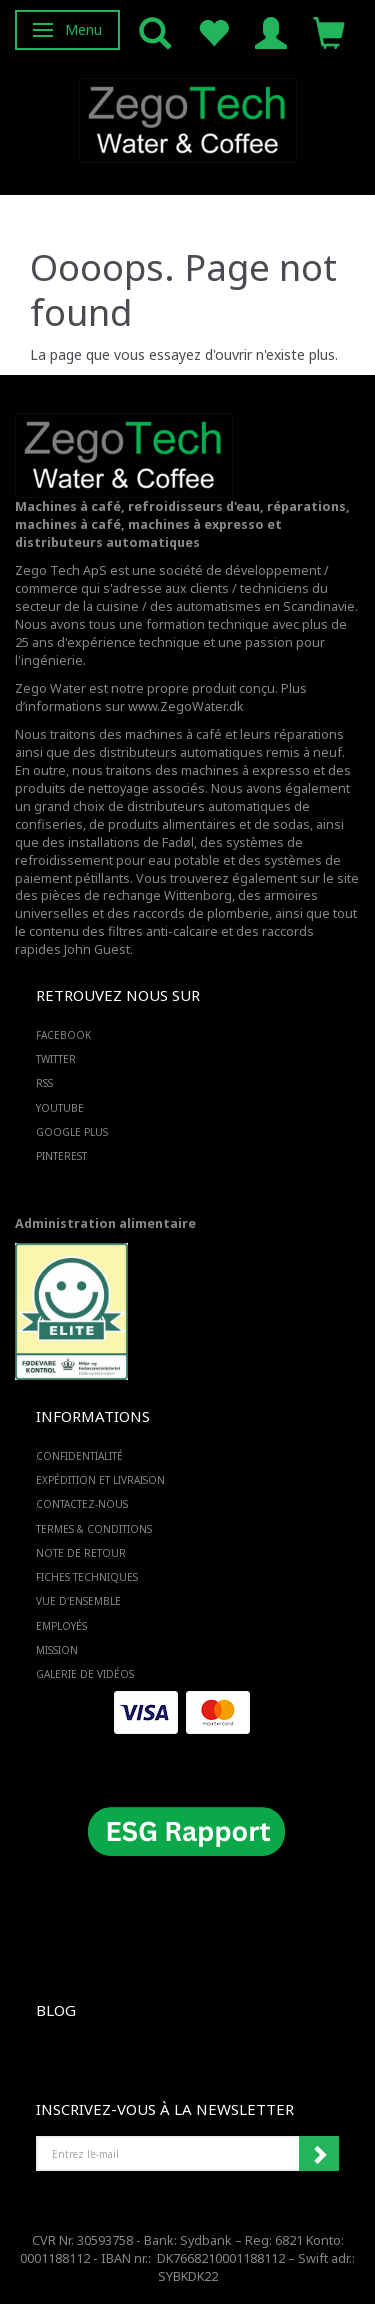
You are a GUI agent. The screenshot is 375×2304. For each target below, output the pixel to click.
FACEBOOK (63, 1035)
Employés (61, 1626)
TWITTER (56, 1059)
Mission (57, 1650)
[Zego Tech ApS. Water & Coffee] (188, 117)
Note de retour (81, 1553)
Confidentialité (79, 1456)
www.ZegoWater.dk (186, 706)
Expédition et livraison (100, 1480)
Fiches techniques (87, 1577)
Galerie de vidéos (85, 1674)
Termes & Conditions (94, 1529)
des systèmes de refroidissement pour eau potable (159, 851)
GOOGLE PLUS (72, 1132)
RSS (44, 1083)
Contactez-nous (82, 1504)
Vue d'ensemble (78, 1601)
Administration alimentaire (105, 1223)
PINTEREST (61, 1156)
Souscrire (319, 2154)
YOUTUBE (60, 1108)
